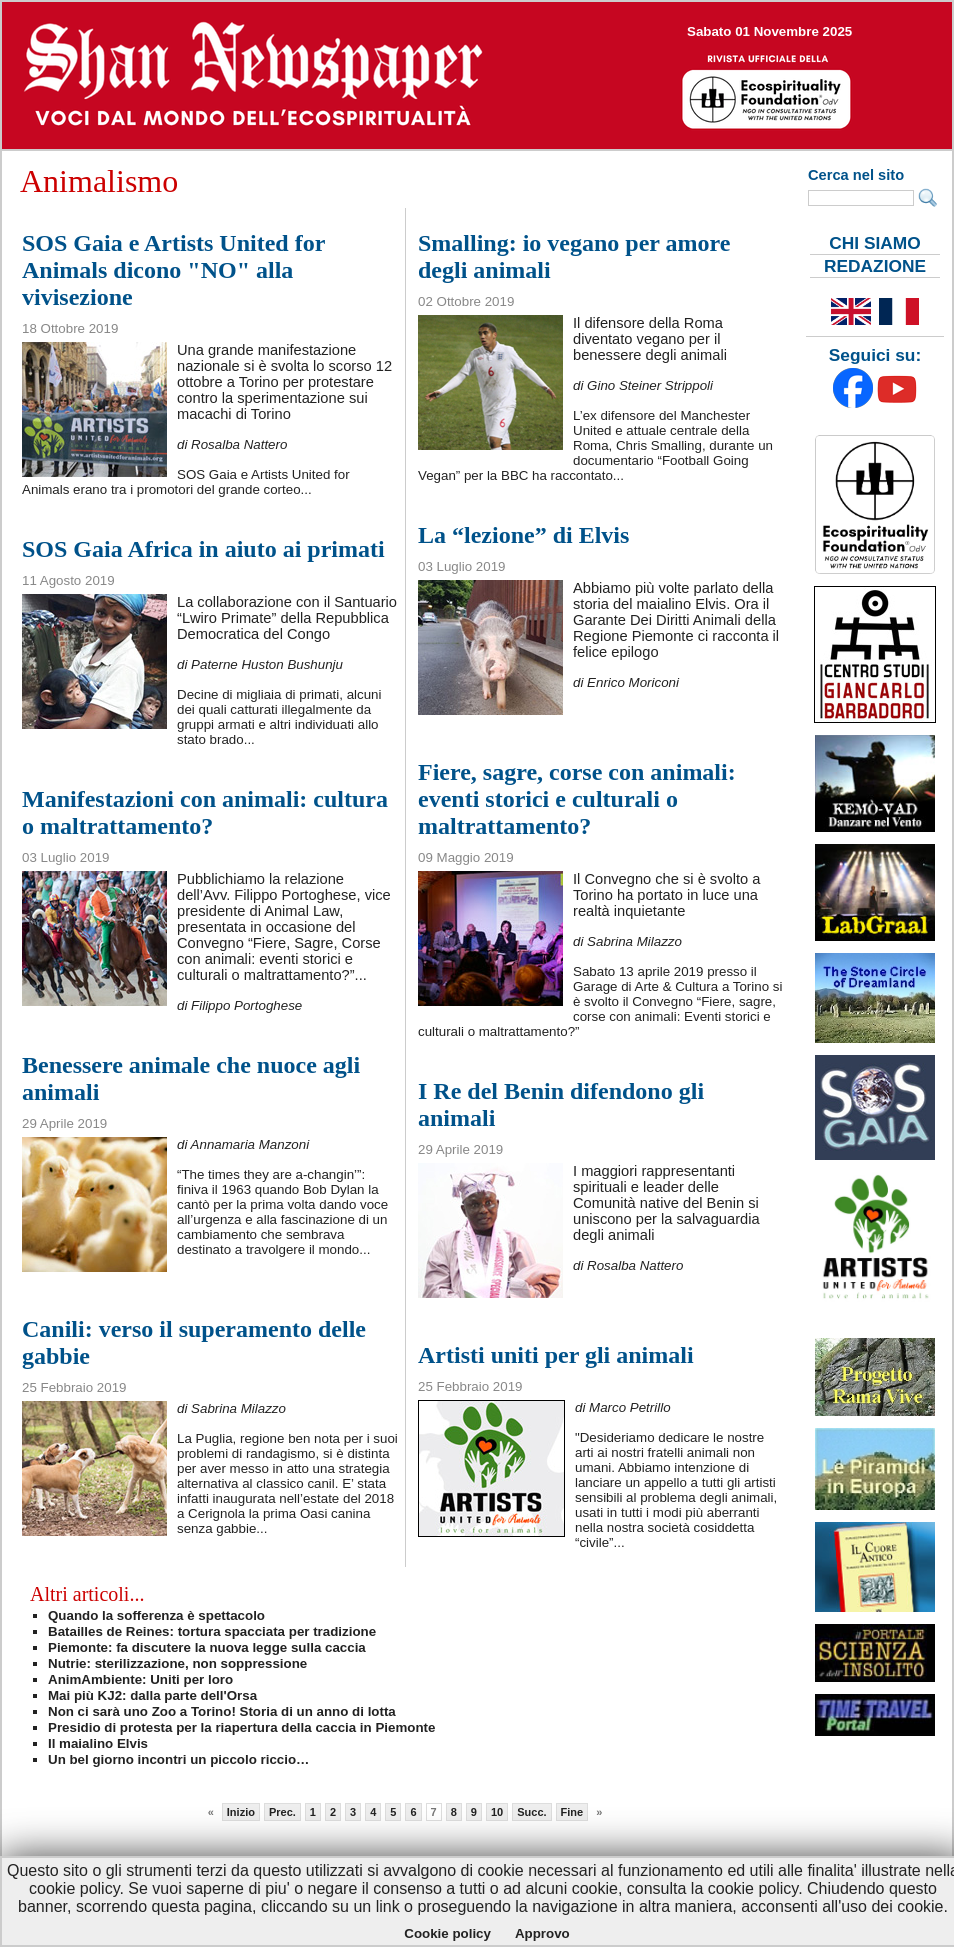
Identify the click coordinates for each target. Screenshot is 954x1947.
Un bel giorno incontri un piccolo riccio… (178, 1759)
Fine (572, 1812)
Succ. (531, 1812)
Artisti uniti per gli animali (556, 1355)
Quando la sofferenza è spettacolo (156, 1615)
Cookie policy (447, 1933)
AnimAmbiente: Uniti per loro (140, 1679)
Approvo (542, 1933)
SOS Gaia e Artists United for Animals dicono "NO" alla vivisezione (173, 270)
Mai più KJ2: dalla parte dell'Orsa (152, 1695)
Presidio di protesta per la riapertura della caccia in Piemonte (241, 1727)
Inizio (241, 1812)
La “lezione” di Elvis (523, 535)
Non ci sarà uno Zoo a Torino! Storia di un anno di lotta (222, 1711)
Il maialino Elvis (98, 1743)
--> (477, 75)
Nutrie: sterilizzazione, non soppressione (177, 1663)
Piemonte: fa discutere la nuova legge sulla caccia (207, 1647)
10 (497, 1812)
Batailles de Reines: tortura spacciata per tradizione (212, 1631)
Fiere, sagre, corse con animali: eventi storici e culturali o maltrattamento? (577, 799)
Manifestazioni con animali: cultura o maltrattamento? (205, 812)
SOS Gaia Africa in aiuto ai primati (203, 549)
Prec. (282, 1812)
